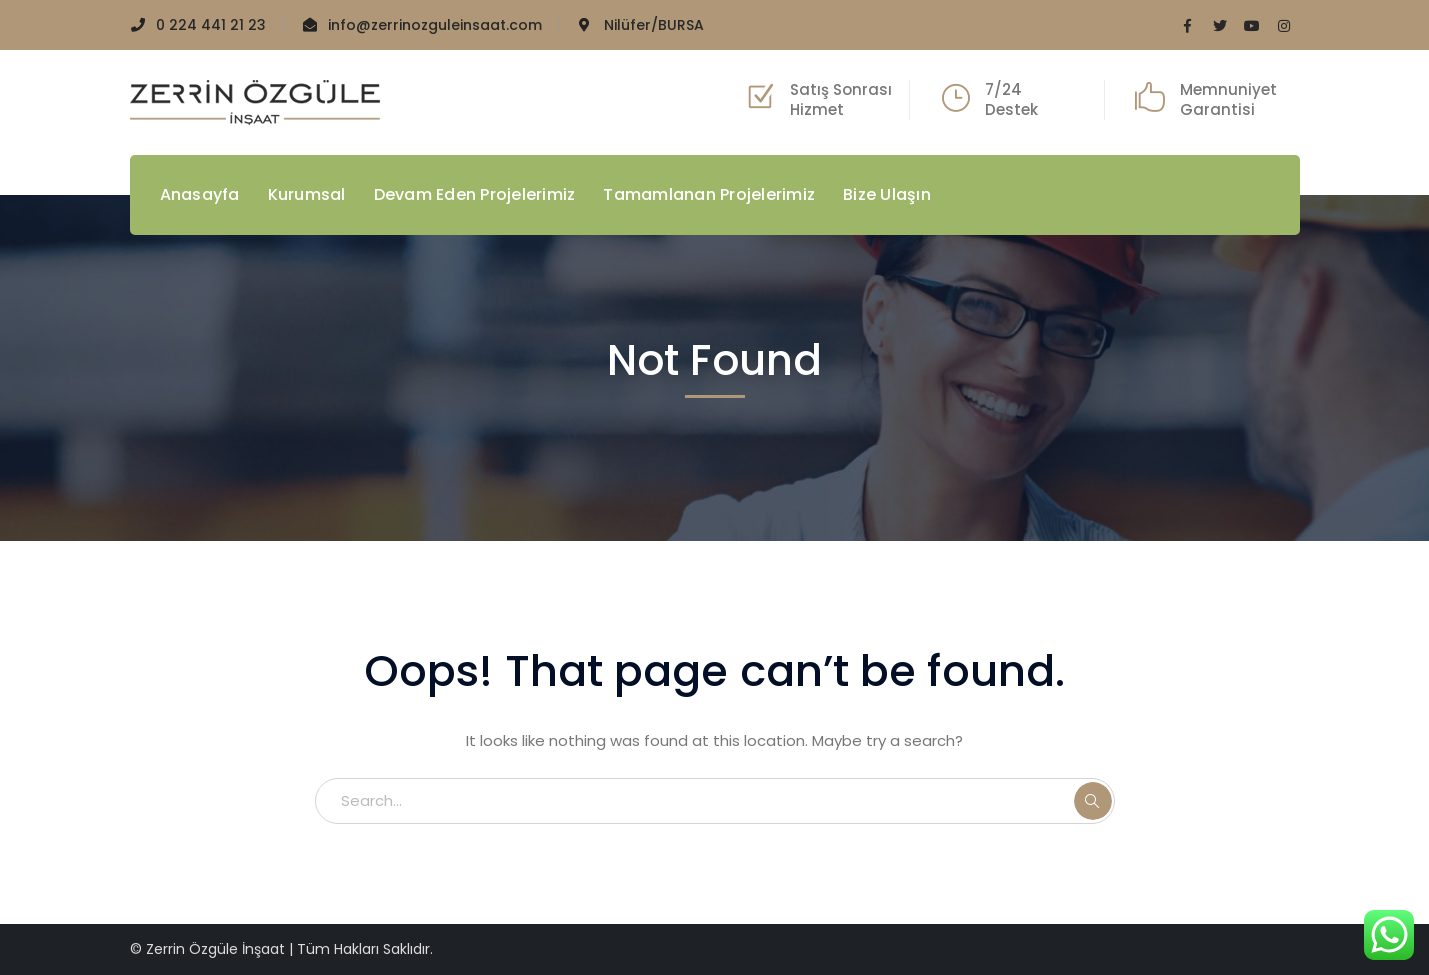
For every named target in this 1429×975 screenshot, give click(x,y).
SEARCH (1093, 801)
